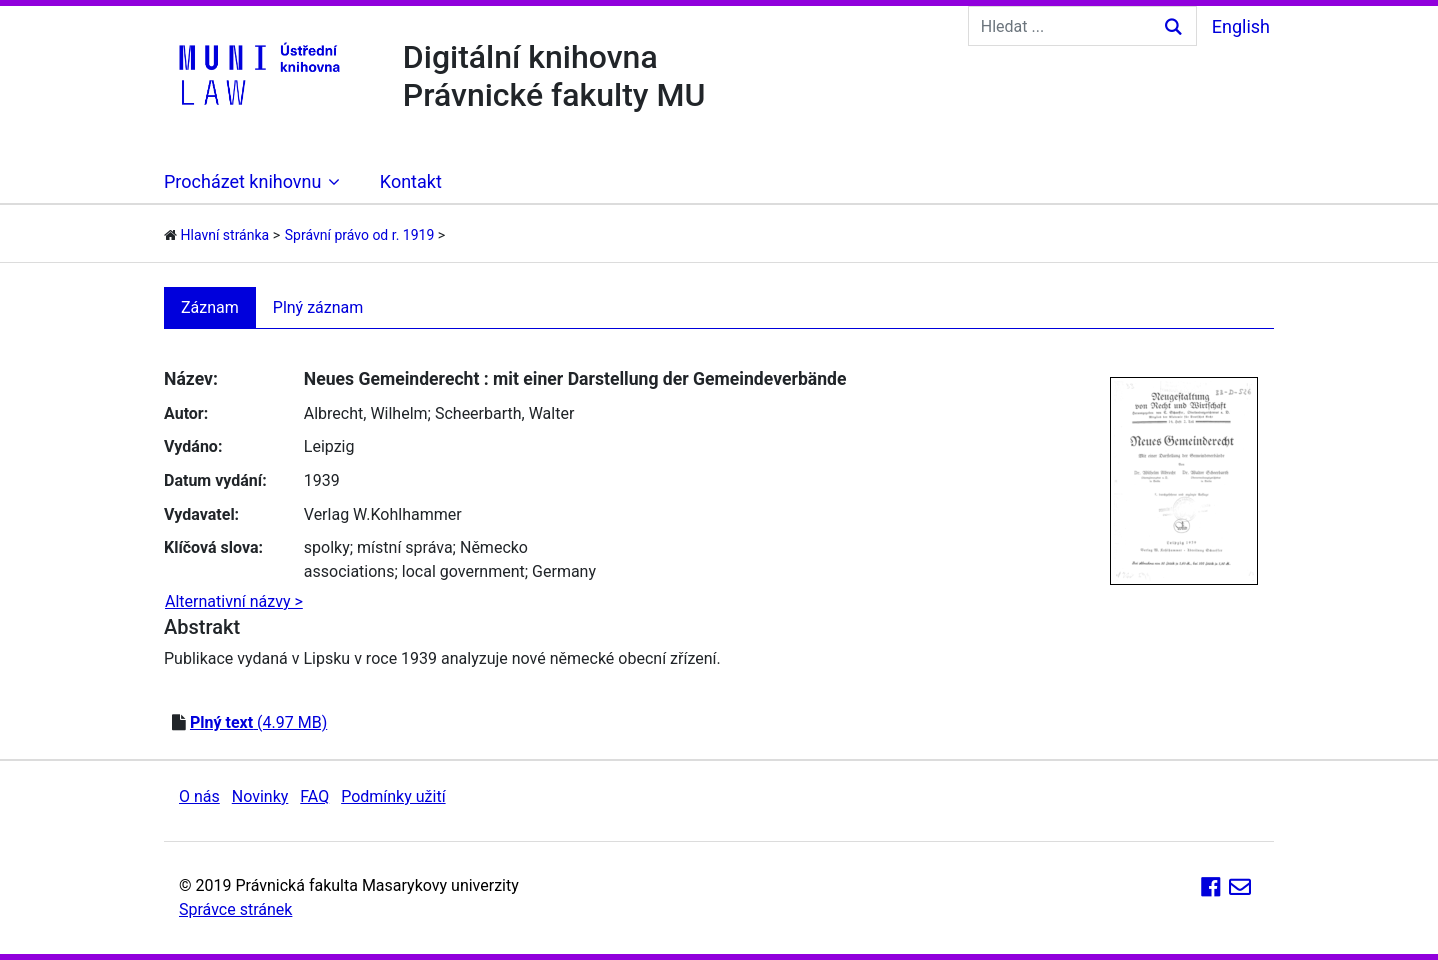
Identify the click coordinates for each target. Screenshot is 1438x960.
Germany (564, 571)
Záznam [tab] (210, 307)
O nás (199, 796)
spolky (327, 547)
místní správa (405, 547)
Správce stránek (235, 909)
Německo (494, 547)
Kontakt (411, 181)
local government (463, 571)
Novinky (260, 796)
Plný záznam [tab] (318, 307)
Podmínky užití (393, 796)
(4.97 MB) (258, 722)
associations (349, 571)
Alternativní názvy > (234, 601)
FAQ (314, 796)
